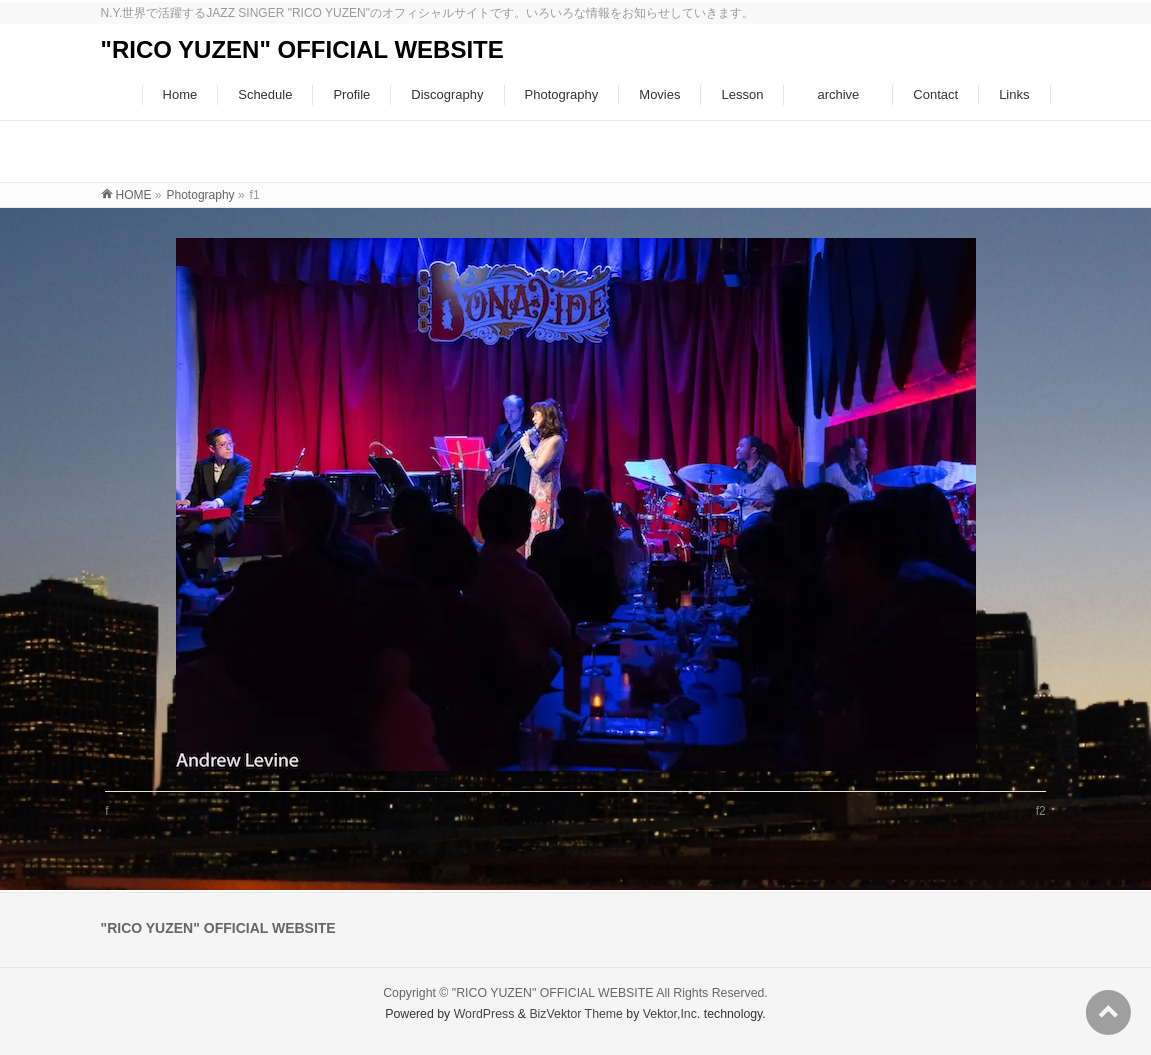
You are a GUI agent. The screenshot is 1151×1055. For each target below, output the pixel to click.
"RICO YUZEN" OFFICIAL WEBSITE (302, 49)
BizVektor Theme (576, 1014)
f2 (1041, 811)
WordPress (484, 1014)
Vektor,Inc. (672, 1014)
